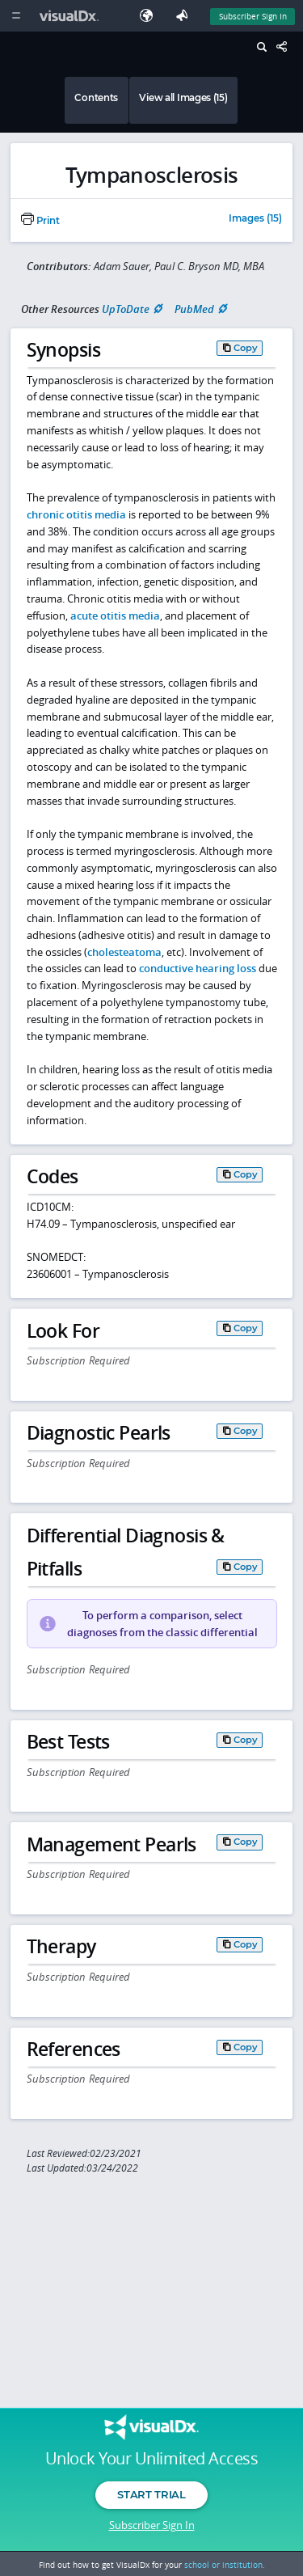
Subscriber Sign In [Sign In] (253, 16)
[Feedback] (185, 16)
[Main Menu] (16, 16)
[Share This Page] (286, 47)
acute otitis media (115, 615)
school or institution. (224, 2564)
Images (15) (255, 219)
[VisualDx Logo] (71, 16)
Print (40, 220)
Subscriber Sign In (152, 2525)
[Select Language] (150, 16)
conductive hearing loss (197, 968)
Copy (246, 347)
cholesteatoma (124, 952)
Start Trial (151, 2494)
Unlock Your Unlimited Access (151, 2458)
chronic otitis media (76, 514)
